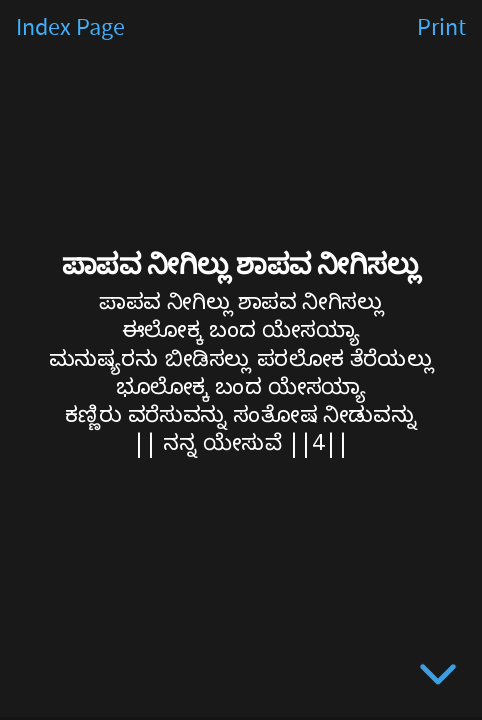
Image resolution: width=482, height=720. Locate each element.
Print (441, 28)
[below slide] (438, 678)
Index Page (70, 28)
